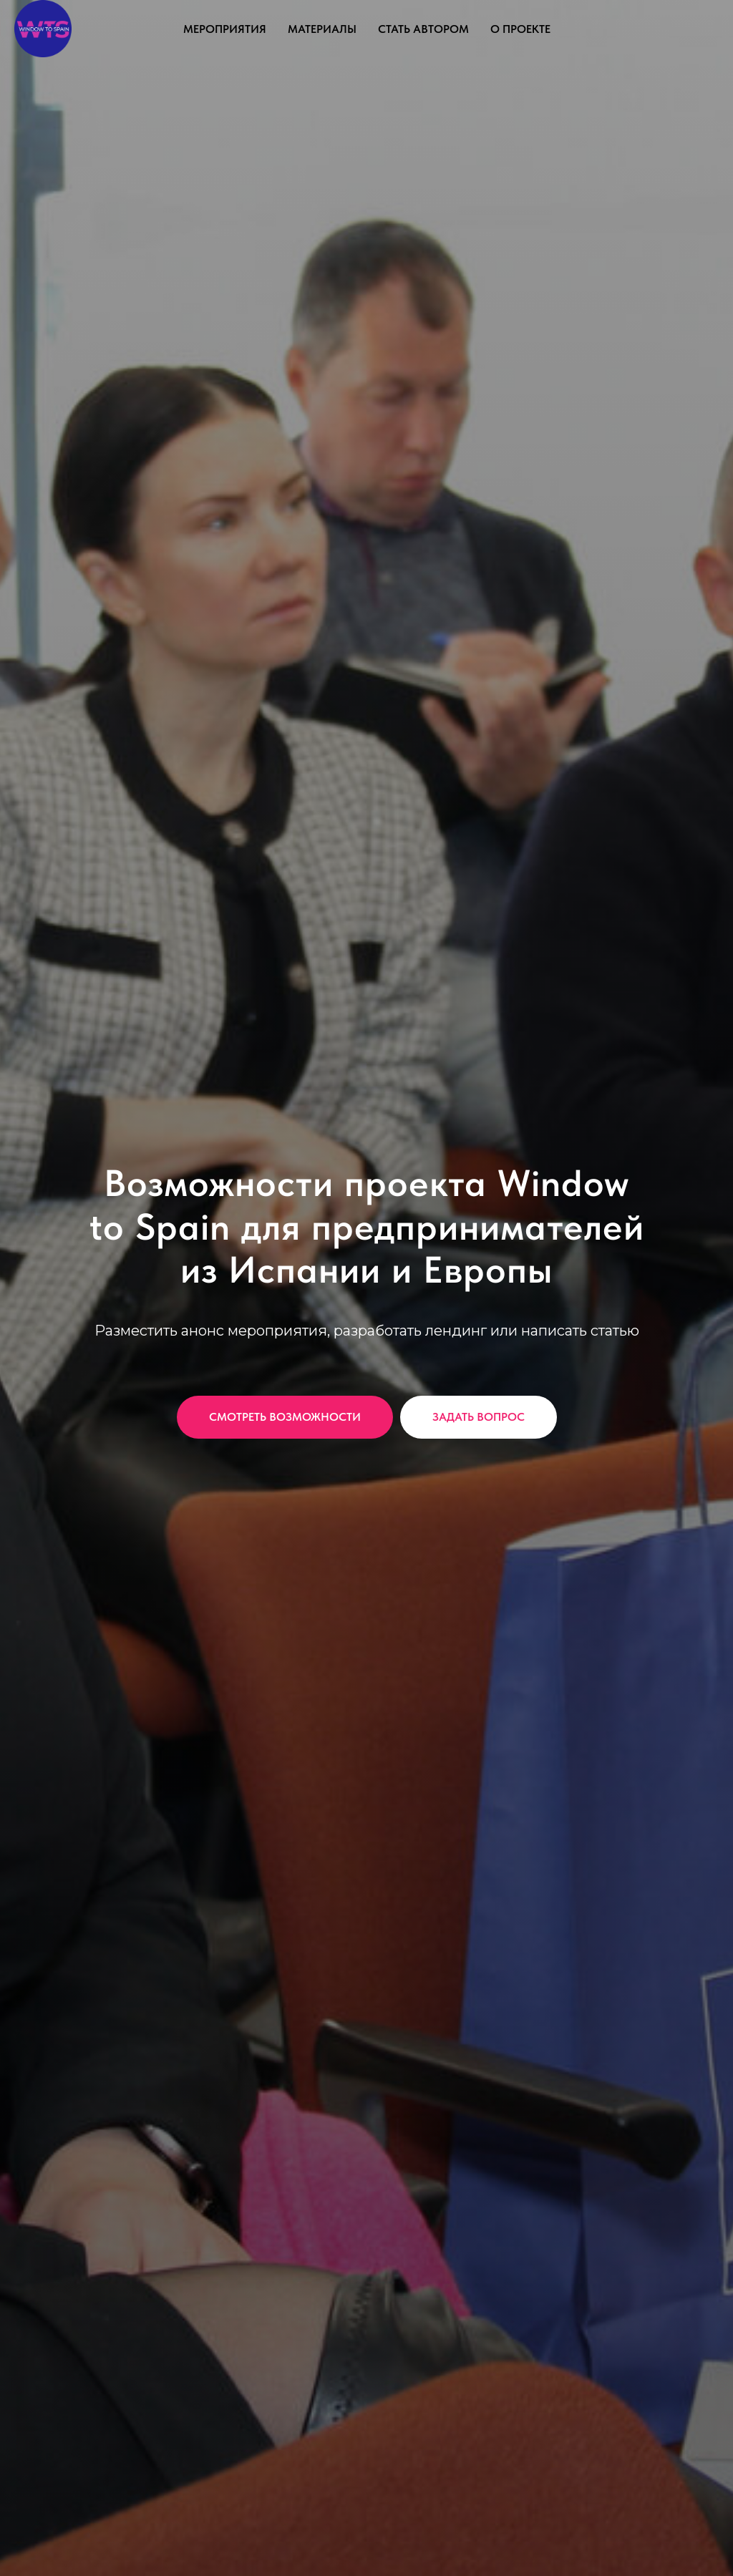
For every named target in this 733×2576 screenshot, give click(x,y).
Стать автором (423, 29)
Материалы (322, 29)
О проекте (520, 29)
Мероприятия (224, 29)
